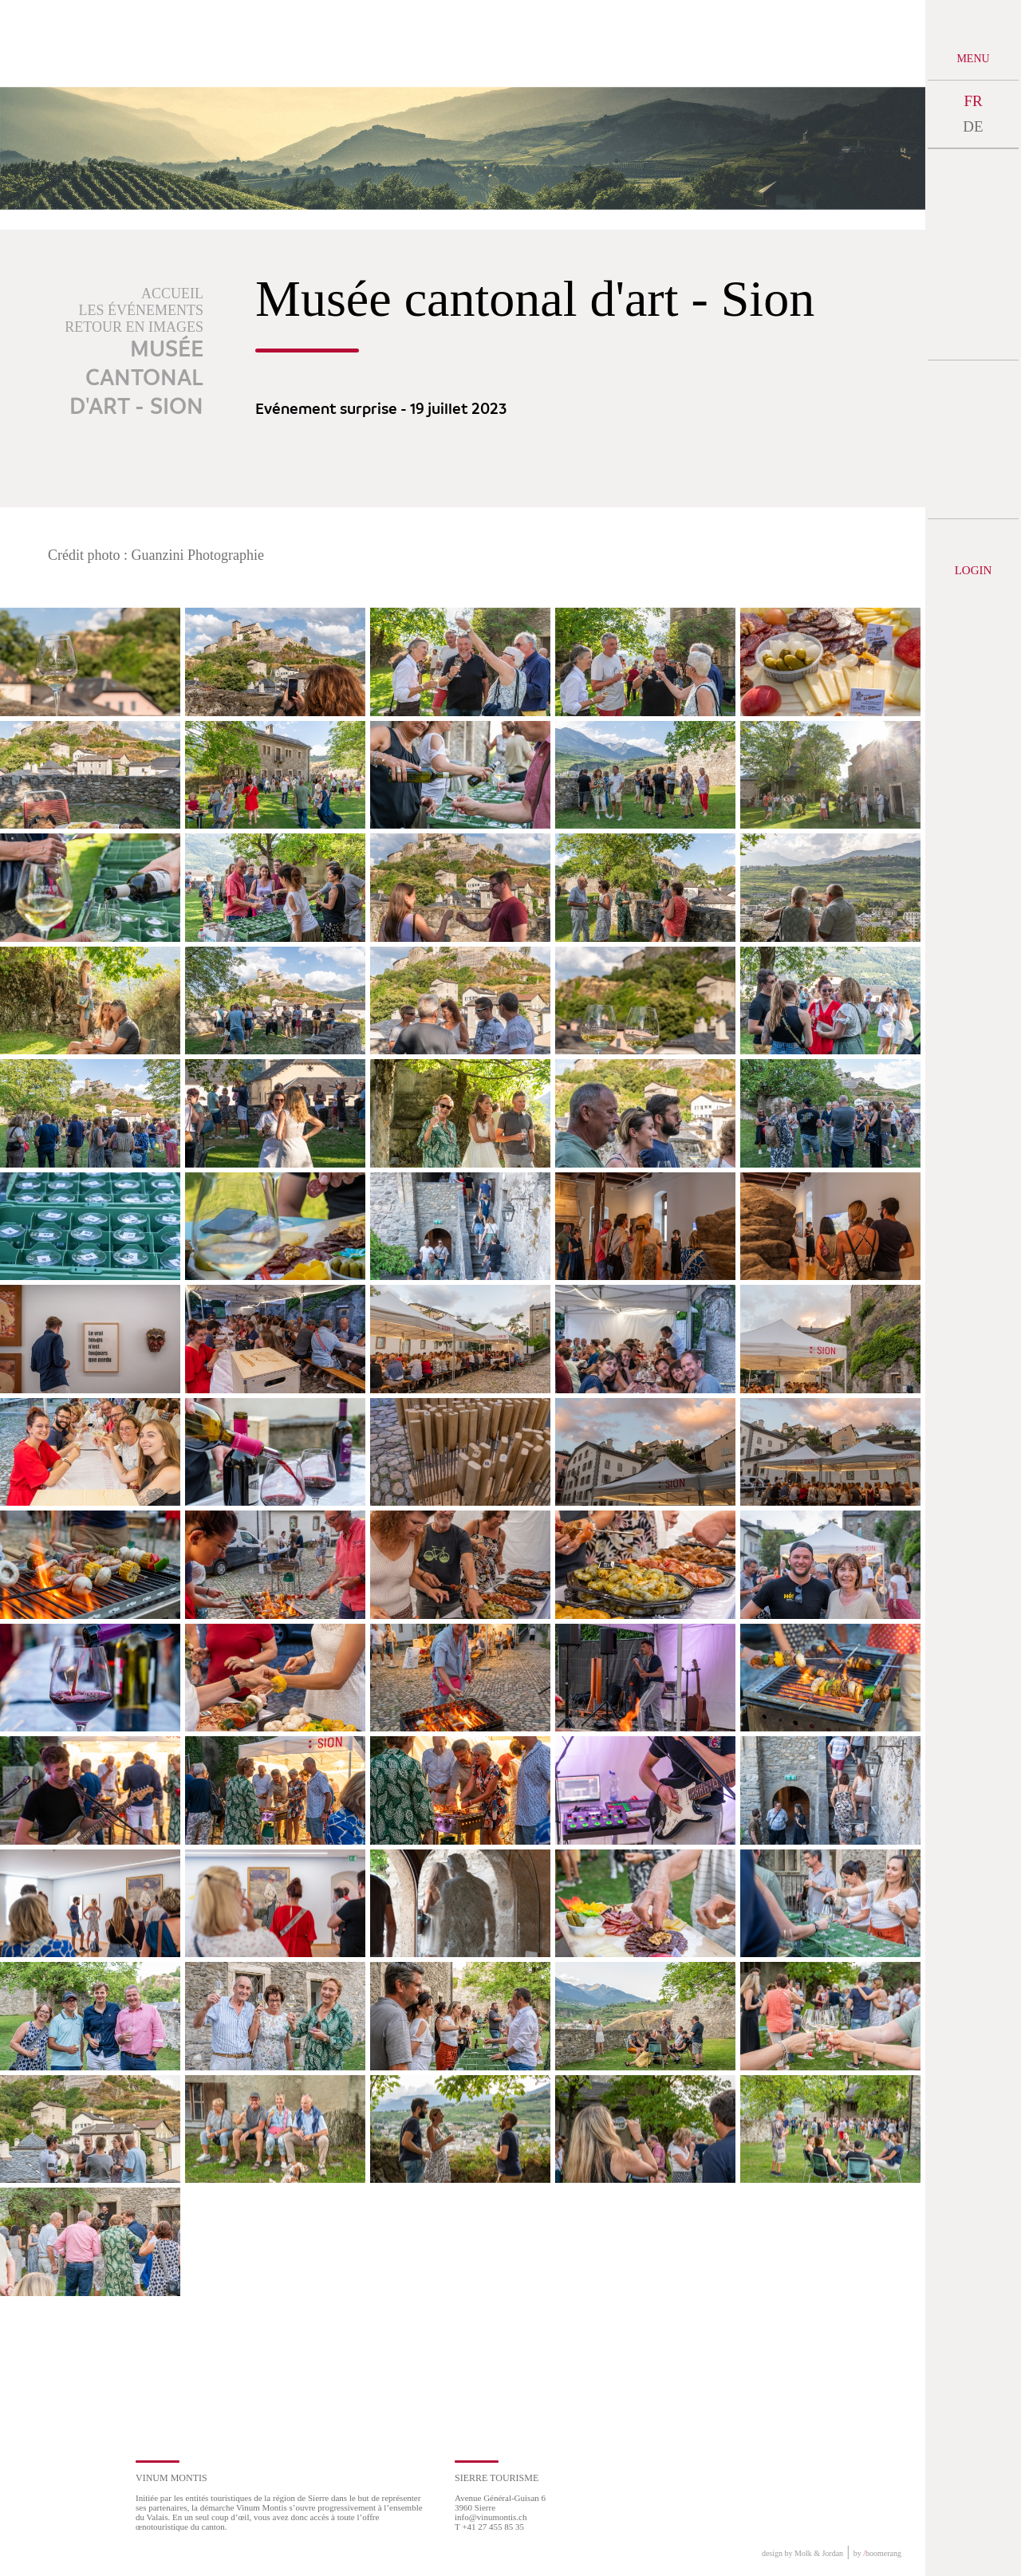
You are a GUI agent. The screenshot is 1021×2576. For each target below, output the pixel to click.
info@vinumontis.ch (491, 2517)
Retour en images (134, 327)
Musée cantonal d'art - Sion (136, 378)
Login (973, 570)
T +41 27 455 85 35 (489, 2526)
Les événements (141, 310)
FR (973, 101)
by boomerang (877, 2553)
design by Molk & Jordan (802, 2553)
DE (973, 126)
